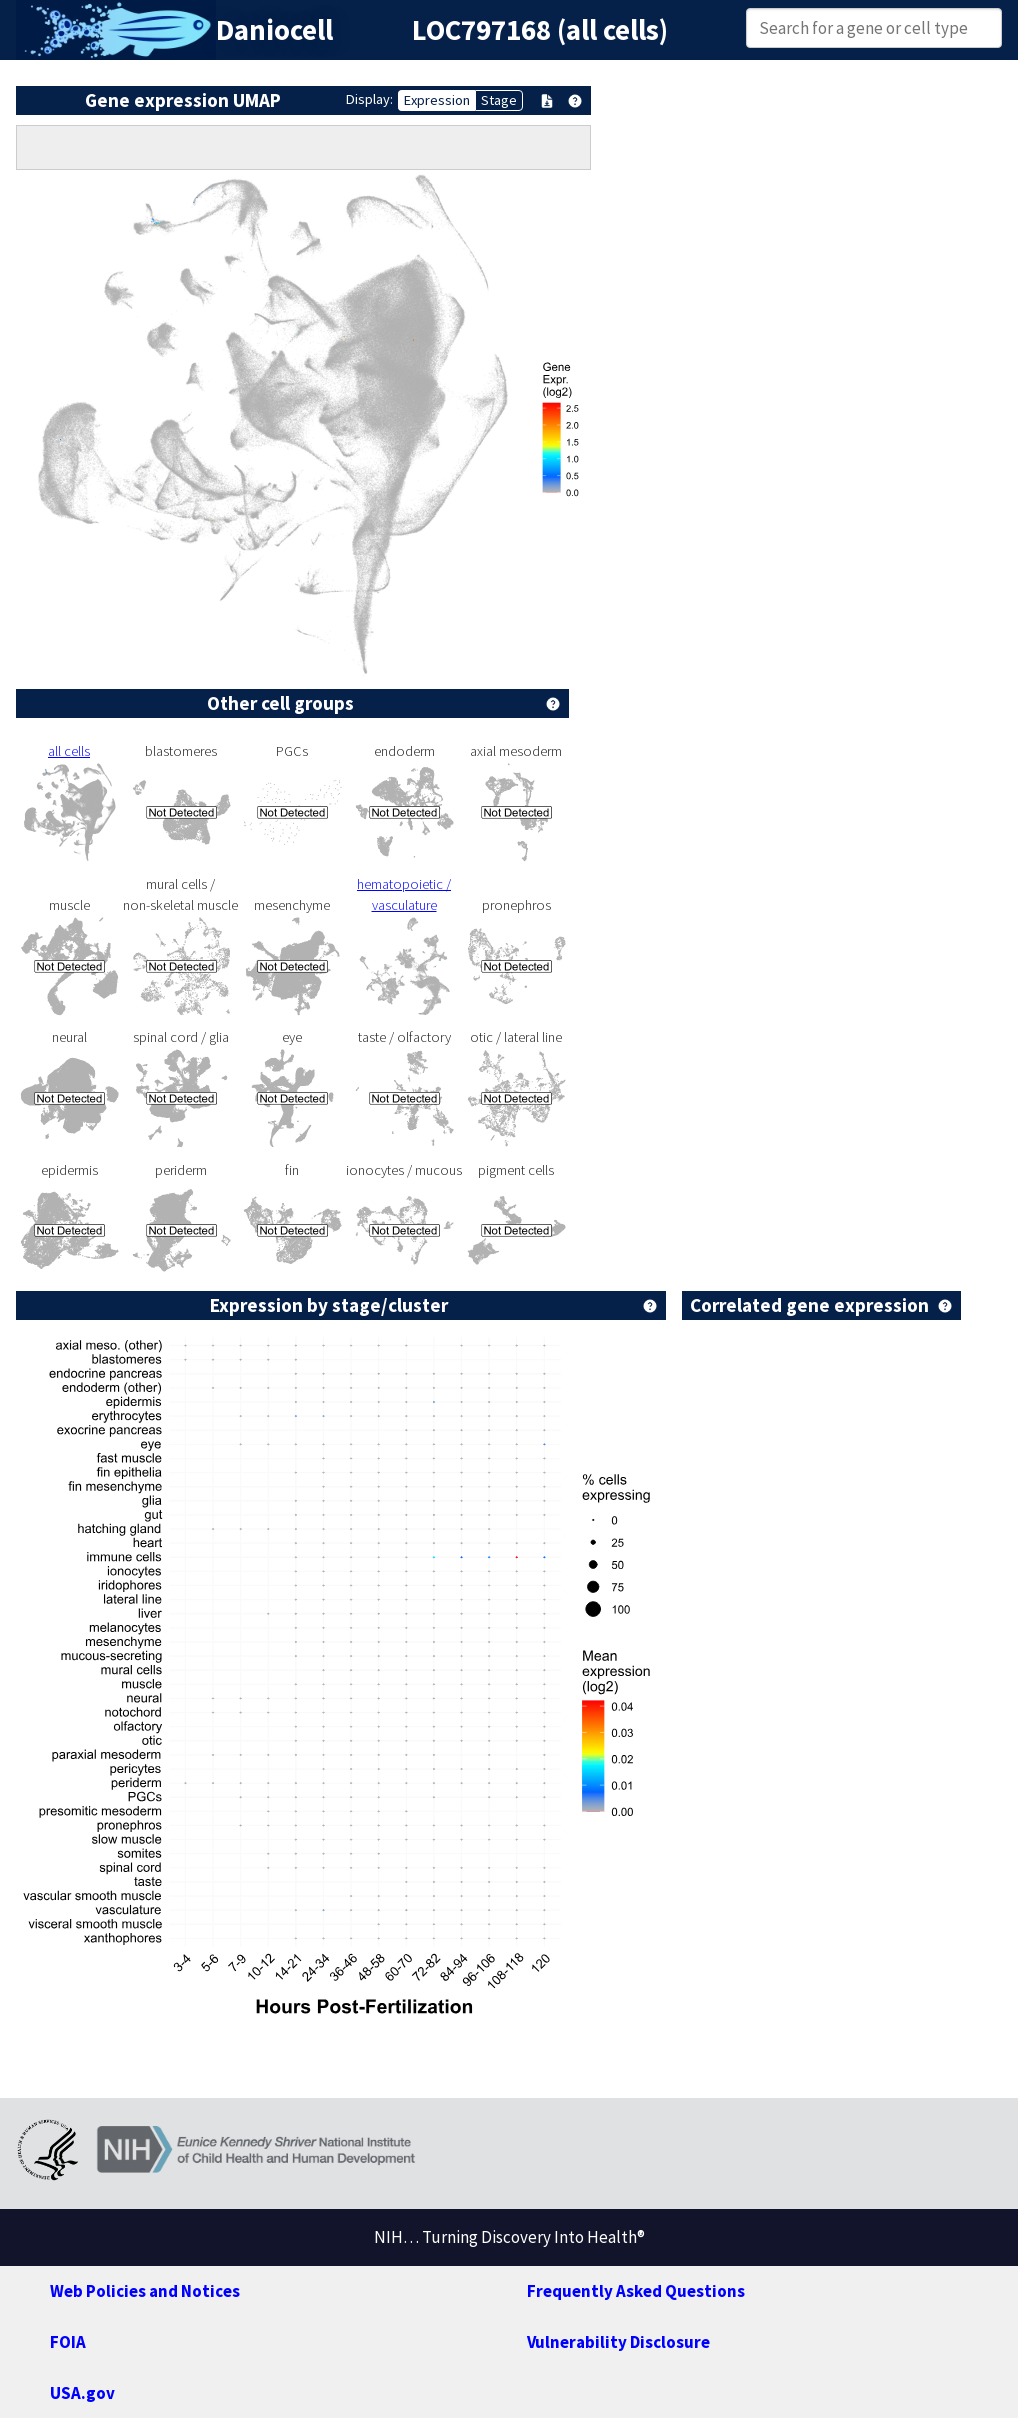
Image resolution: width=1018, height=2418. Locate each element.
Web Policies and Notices (145, 2291)
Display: (369, 99)
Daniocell (274, 30)
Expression (437, 100)
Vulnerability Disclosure (618, 2342)
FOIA (68, 2342)
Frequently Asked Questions (636, 2291)
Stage (499, 100)
